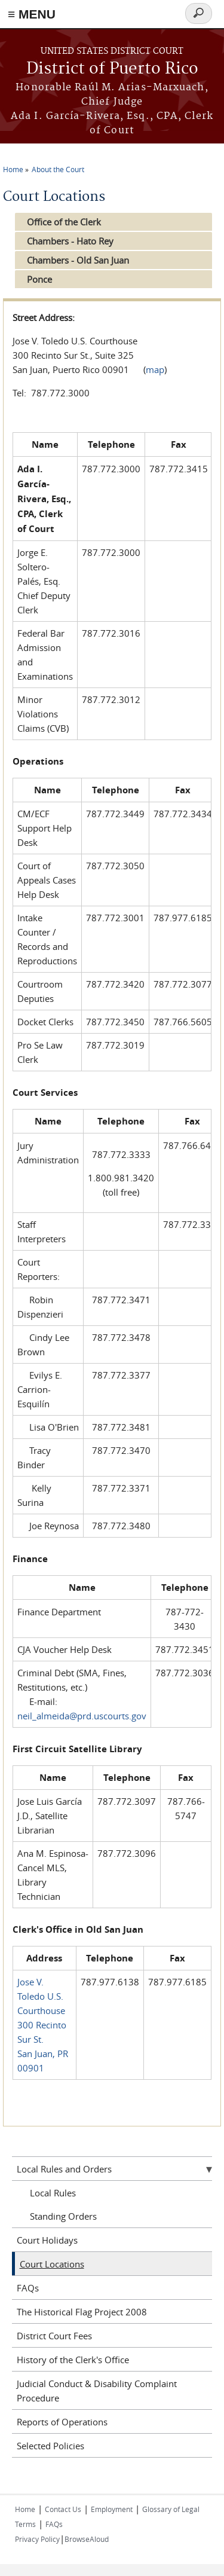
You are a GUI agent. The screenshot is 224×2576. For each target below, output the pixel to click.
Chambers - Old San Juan (78, 260)
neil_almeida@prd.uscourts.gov (81, 1716)
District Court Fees (54, 2336)
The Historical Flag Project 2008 (82, 2312)
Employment (112, 2509)
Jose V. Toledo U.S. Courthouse (41, 1996)
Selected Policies (50, 2446)
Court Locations (52, 2264)
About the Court (58, 169)
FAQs (28, 2288)
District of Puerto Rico (112, 69)
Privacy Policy (37, 2539)
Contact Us (63, 2509)
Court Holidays (47, 2240)
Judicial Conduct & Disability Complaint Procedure (97, 2391)
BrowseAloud (87, 2539)
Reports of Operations (62, 2422)
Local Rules (53, 2193)
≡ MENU (32, 14)
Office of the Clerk (64, 222)
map (155, 369)
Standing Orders (63, 2216)
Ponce (39, 279)
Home (13, 169)
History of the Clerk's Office (73, 2360)
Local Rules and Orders (64, 2169)
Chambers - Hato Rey (70, 241)
